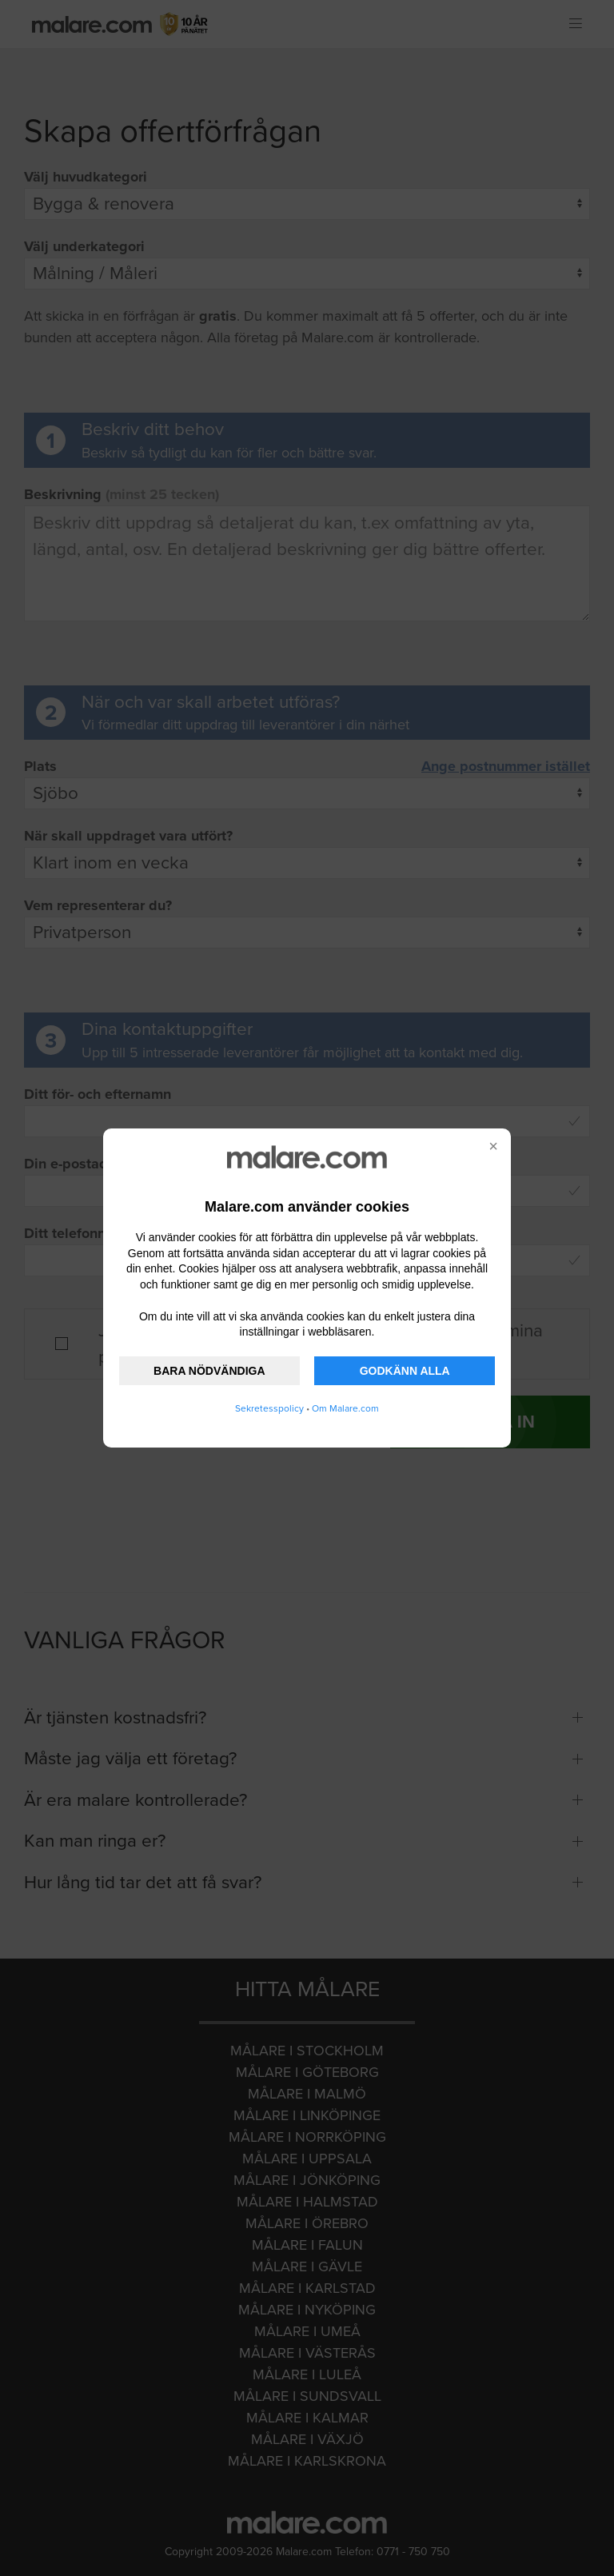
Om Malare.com (345, 1408)
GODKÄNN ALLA (405, 1370)
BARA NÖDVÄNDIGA (209, 1370)
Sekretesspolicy (269, 1408)
